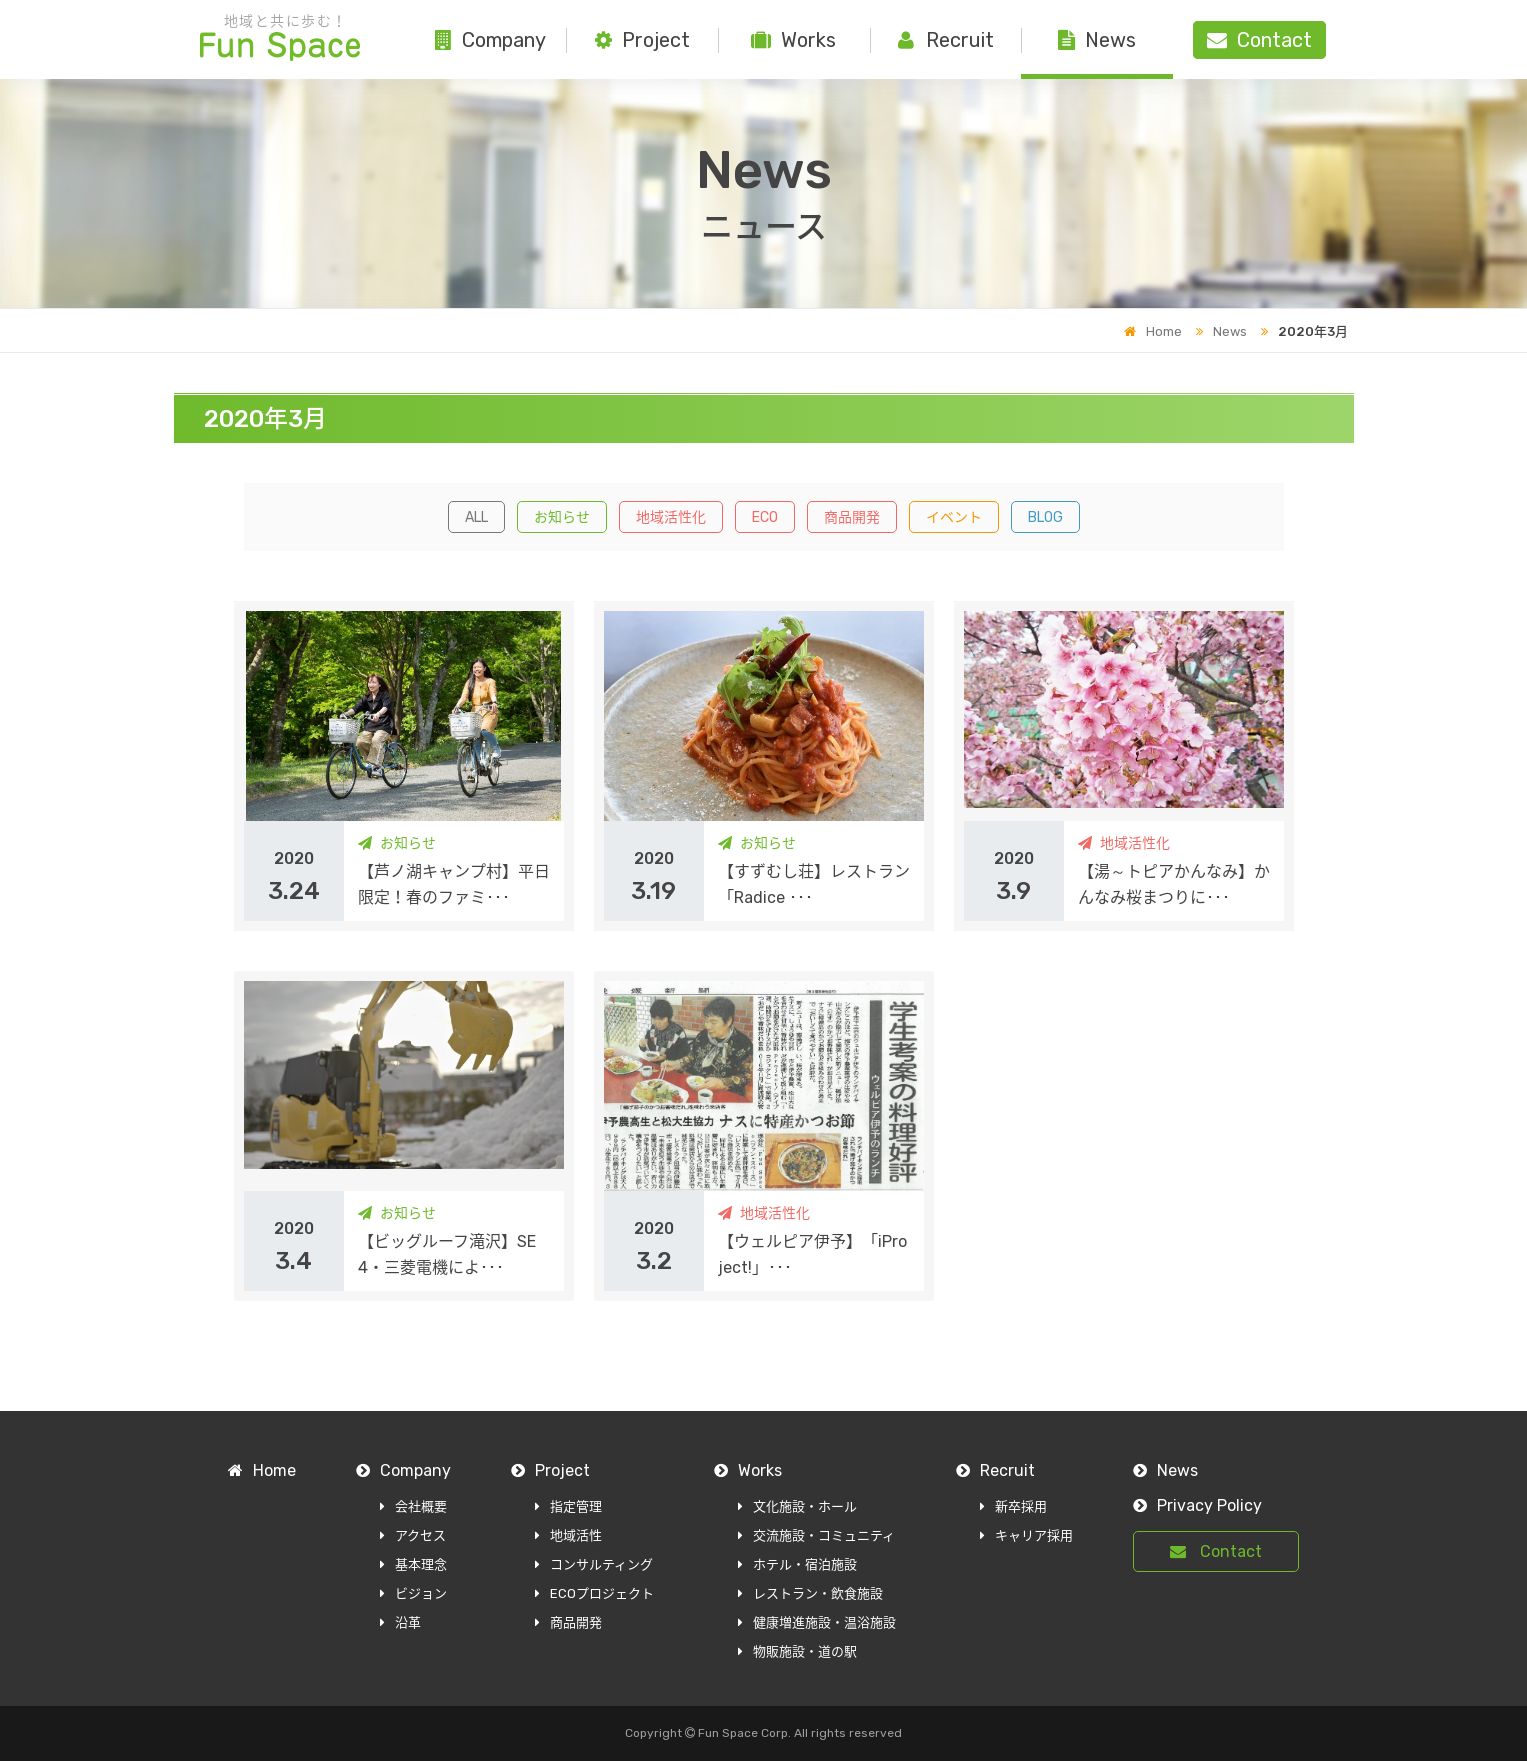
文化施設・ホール (797, 1506)
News (1097, 40)
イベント (954, 517)
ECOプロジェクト (594, 1593)
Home (1153, 331)
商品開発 (852, 517)
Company (490, 40)
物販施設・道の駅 (797, 1651)
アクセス (413, 1535)
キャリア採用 (1026, 1535)
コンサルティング (594, 1564)
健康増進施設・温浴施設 (817, 1622)
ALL (476, 517)
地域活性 (568, 1535)
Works (793, 40)
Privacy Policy (1197, 1505)
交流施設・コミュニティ (816, 1535)
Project (642, 40)
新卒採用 (1013, 1506)
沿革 (400, 1622)
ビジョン (413, 1593)
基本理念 (413, 1564)
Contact (1216, 1551)
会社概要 (413, 1506)
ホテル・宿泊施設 (797, 1564)
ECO (765, 517)
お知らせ (562, 517)
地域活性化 (671, 517)
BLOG (1045, 517)
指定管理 (568, 1506)
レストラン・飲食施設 (810, 1593)
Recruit (946, 40)
